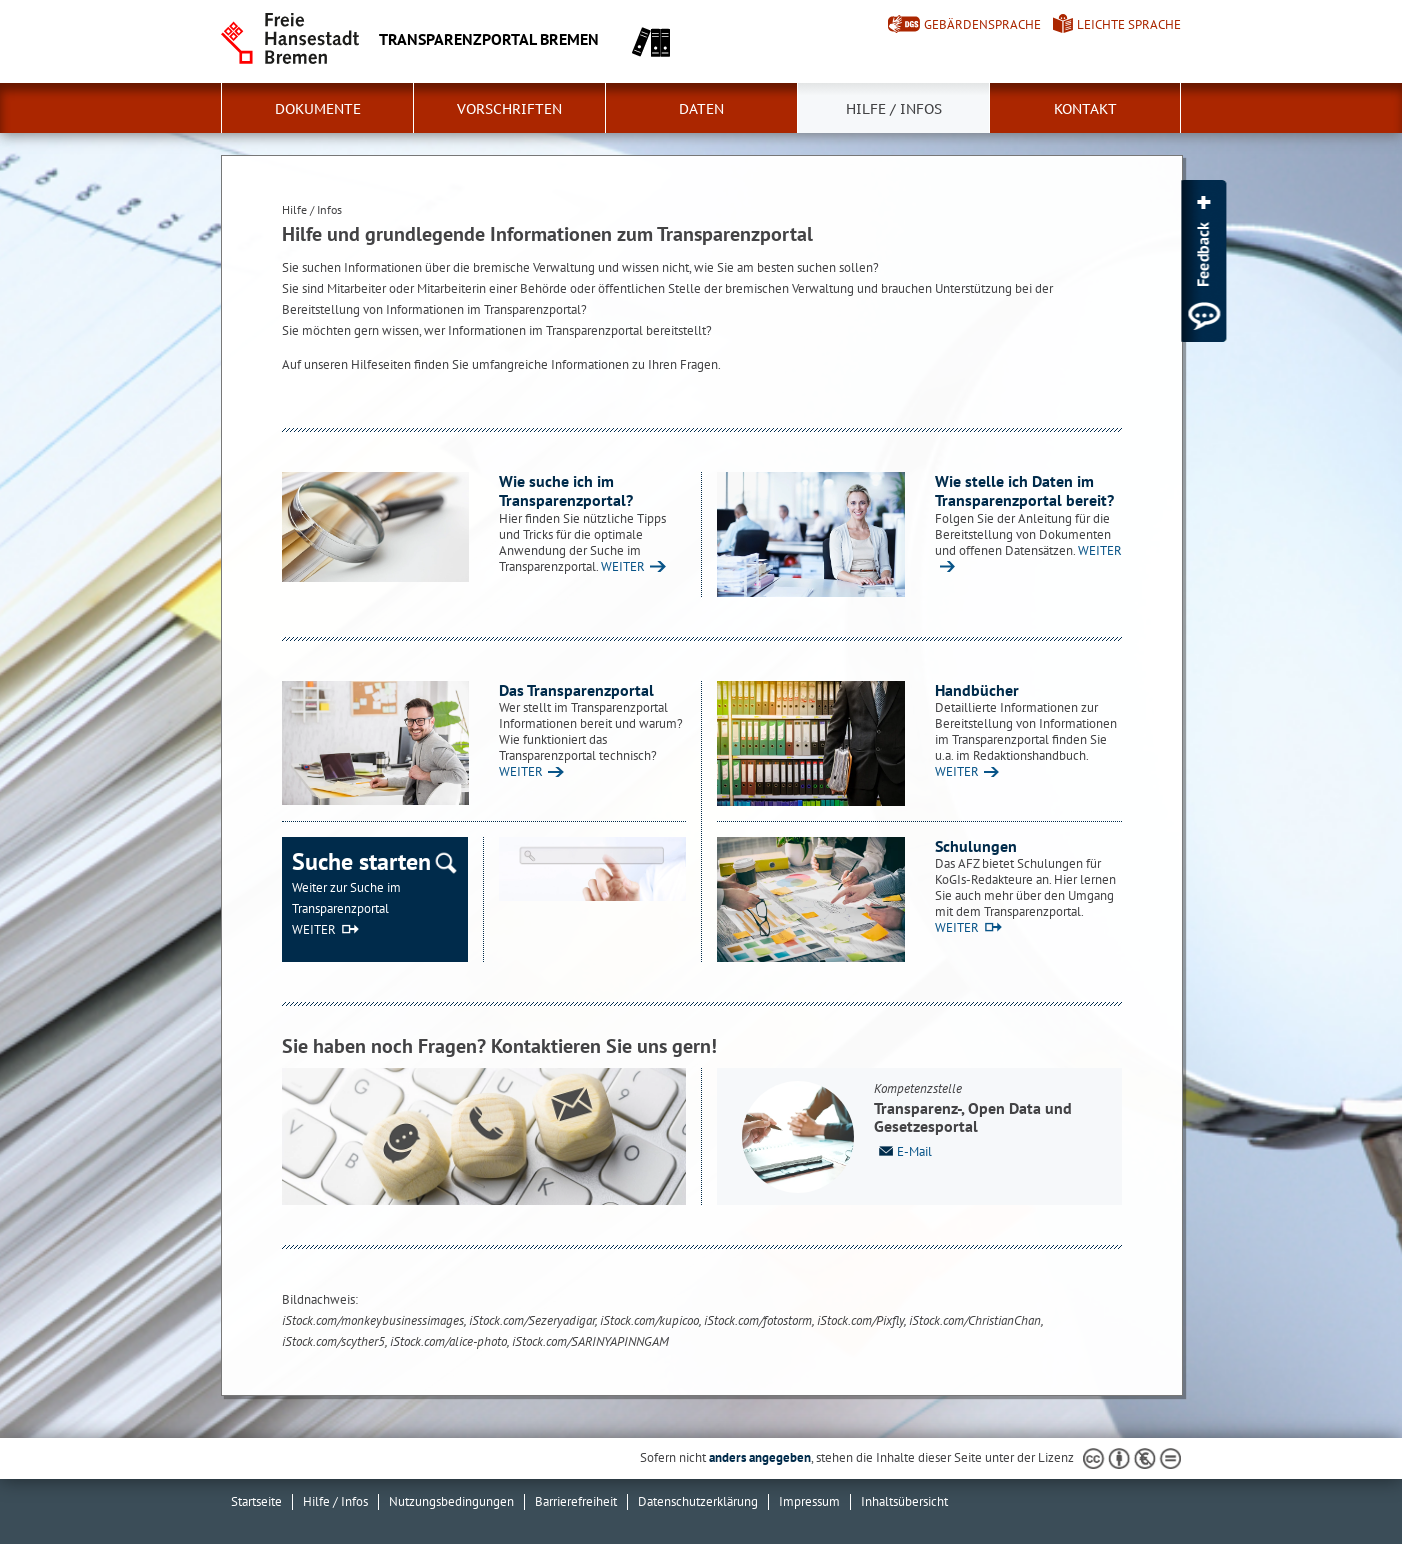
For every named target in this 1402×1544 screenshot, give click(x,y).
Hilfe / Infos (894, 109)
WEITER (623, 566)
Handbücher (977, 690)
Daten (701, 109)
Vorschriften (509, 109)
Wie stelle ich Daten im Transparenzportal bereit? (1024, 491)
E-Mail (903, 1150)
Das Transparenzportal (576, 690)
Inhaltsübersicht (904, 1501)
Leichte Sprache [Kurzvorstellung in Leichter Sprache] (1129, 24)
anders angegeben (760, 1457)
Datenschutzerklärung (698, 1501)
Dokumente (318, 109)
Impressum (809, 1501)
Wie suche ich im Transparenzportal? (566, 491)
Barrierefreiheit (576, 1501)
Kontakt (1085, 109)
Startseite (256, 1501)
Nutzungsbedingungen (451, 1501)
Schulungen (976, 846)
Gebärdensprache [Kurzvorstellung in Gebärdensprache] (982, 24)
